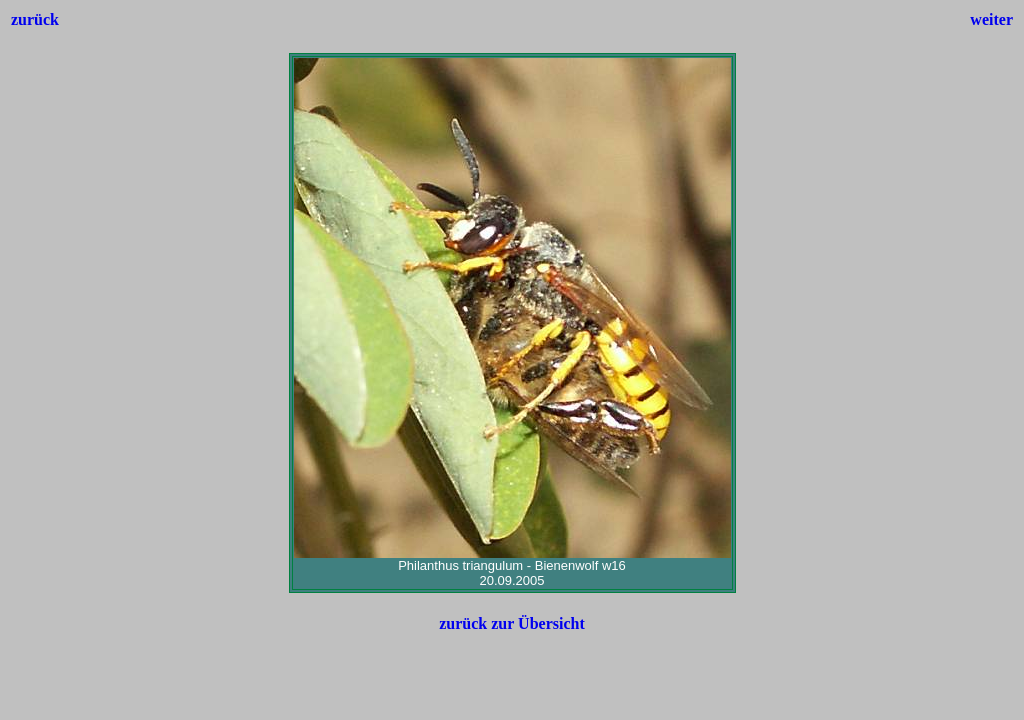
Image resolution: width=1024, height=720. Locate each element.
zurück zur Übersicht (511, 623)
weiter (991, 19)
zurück (35, 19)
